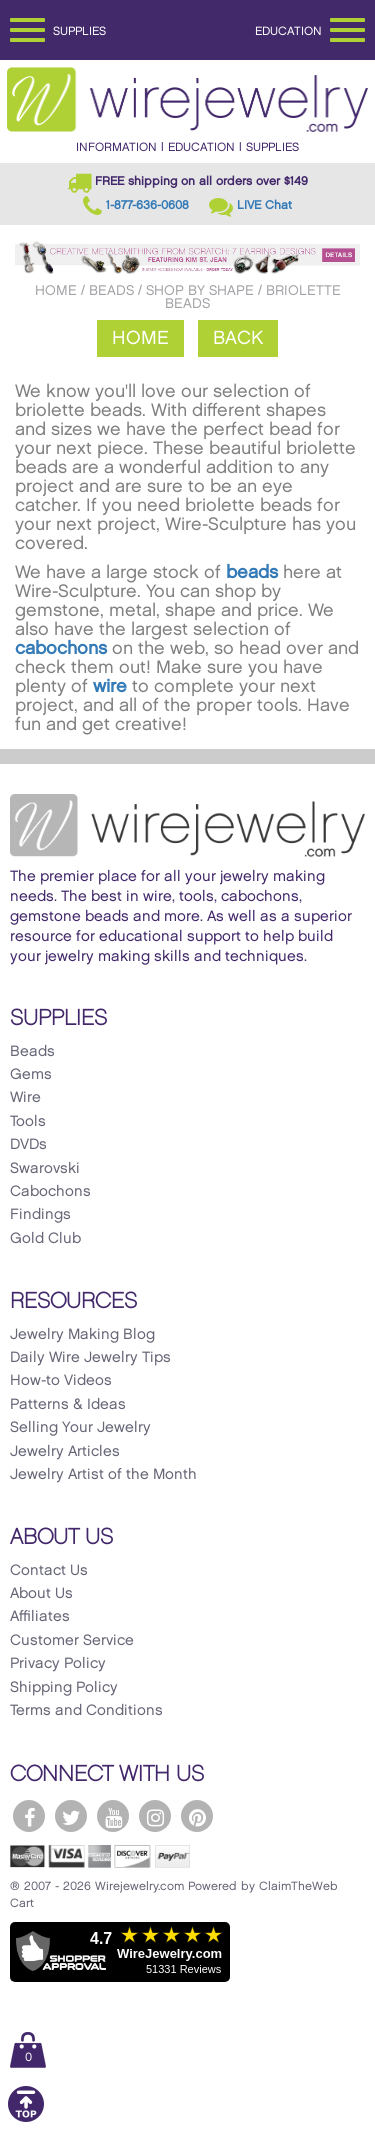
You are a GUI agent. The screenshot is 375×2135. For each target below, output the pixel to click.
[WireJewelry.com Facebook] (29, 1816)
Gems (31, 1075)
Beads (111, 290)
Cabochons (50, 1192)
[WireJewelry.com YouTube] (113, 1816)
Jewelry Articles (65, 1452)
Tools (28, 1122)
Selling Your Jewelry (80, 1428)
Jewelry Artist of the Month (103, 1475)
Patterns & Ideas (68, 1405)
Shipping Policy (64, 1688)
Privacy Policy (58, 1664)
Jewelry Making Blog (82, 1335)
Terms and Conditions (86, 1711)
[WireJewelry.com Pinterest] (197, 1816)
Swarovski (45, 1169)
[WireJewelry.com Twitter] (71, 1816)
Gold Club (45, 1239)
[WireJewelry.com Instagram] (155, 1816)
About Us (41, 1594)
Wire (25, 1098)
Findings (40, 1215)
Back (238, 338)
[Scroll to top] (26, 2118)
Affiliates (40, 1617)
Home (56, 290)
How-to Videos (61, 1381)
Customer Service (72, 1641)
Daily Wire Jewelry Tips (90, 1358)
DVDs (28, 1145)
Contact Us (49, 1571)
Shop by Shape (200, 290)
